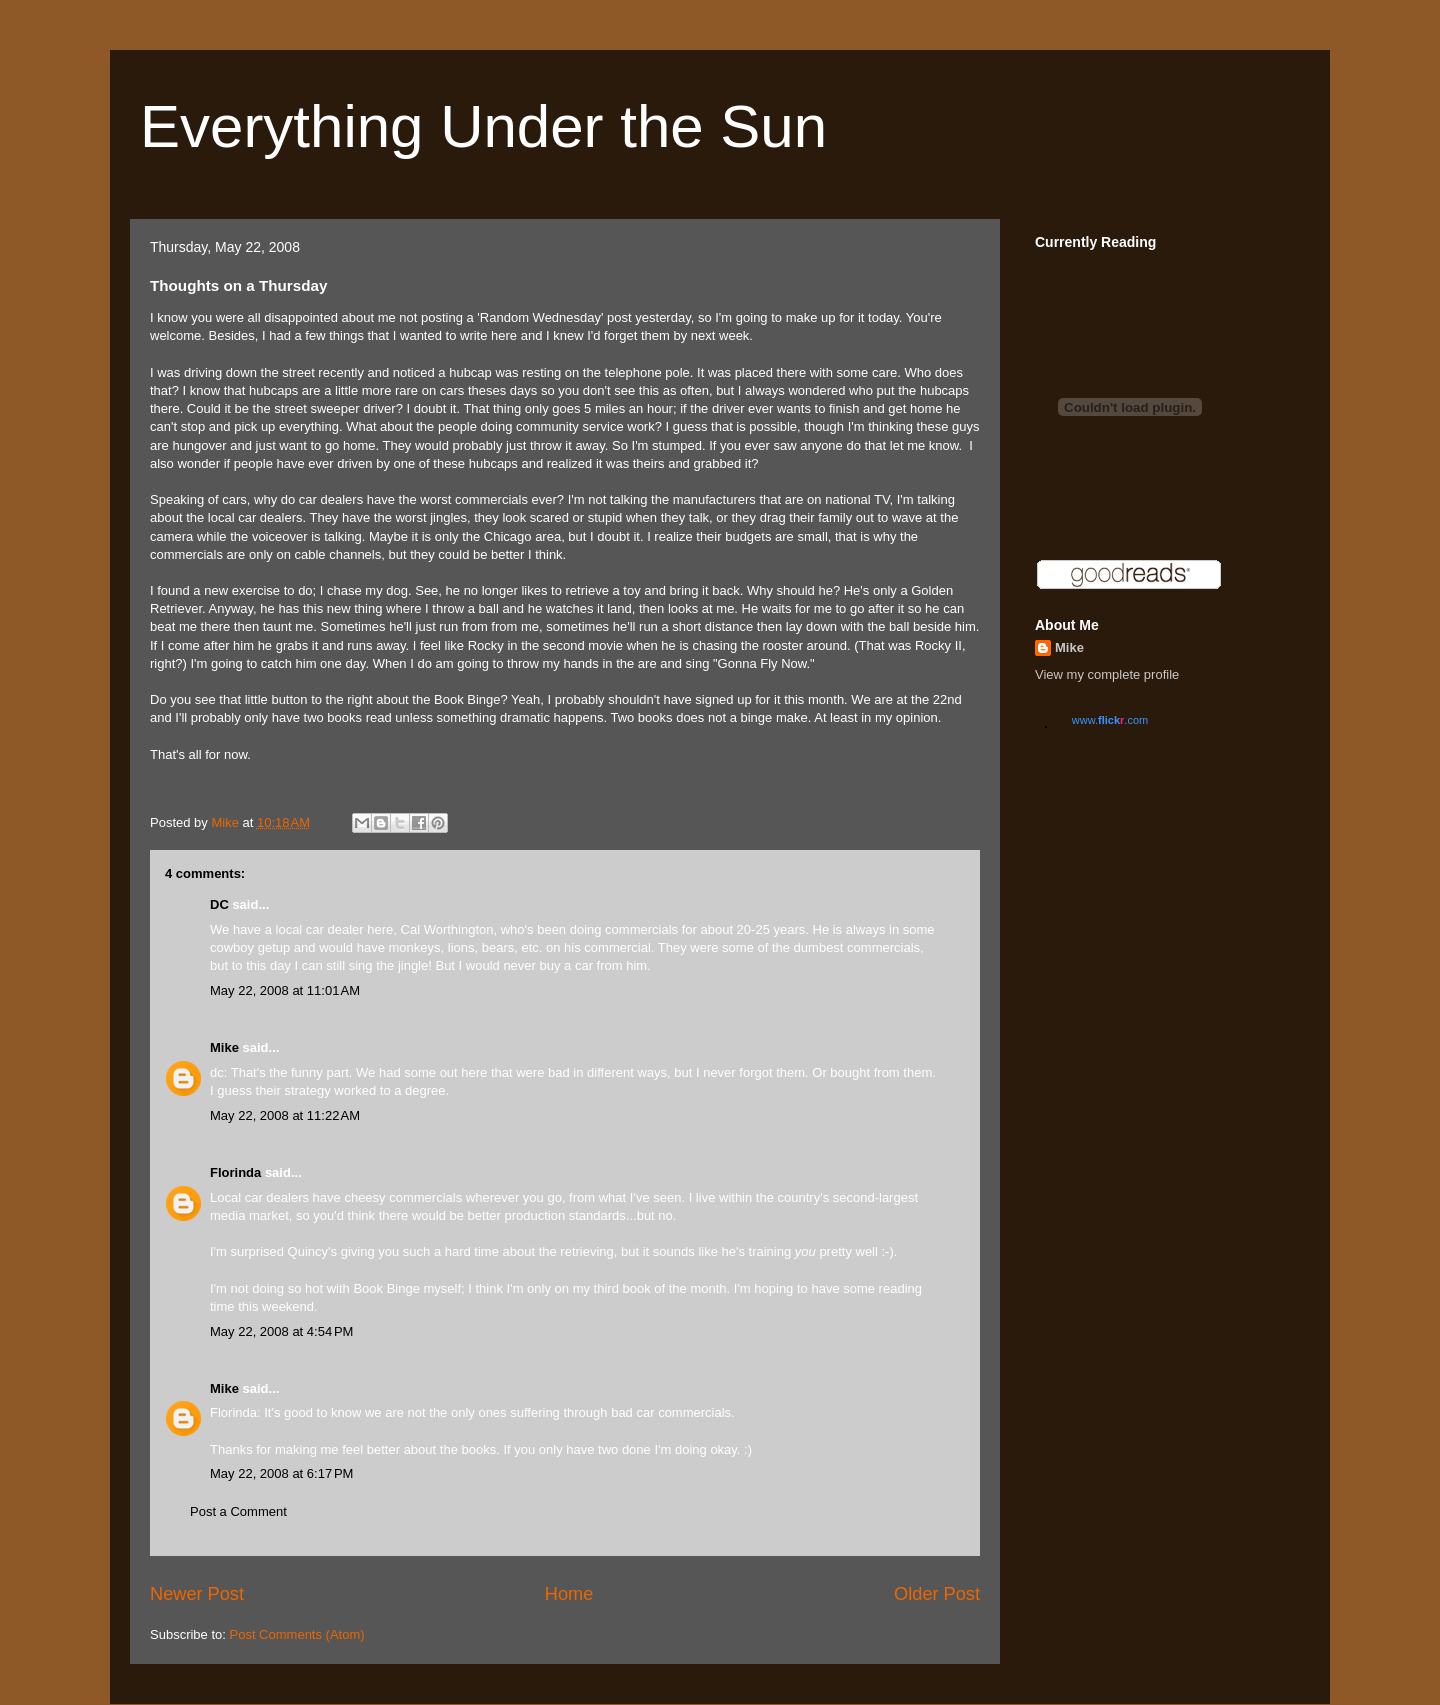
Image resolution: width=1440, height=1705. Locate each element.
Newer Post (197, 1594)
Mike (224, 1047)
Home (569, 1594)
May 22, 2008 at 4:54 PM (281, 1331)
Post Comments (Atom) (297, 1634)
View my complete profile (1107, 674)
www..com (1110, 720)
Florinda (235, 1172)
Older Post (937, 1594)
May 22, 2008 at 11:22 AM (285, 1115)
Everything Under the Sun (483, 126)
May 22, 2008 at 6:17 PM (281, 1473)
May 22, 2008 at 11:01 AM (285, 990)
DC (219, 904)
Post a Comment (238, 1511)
